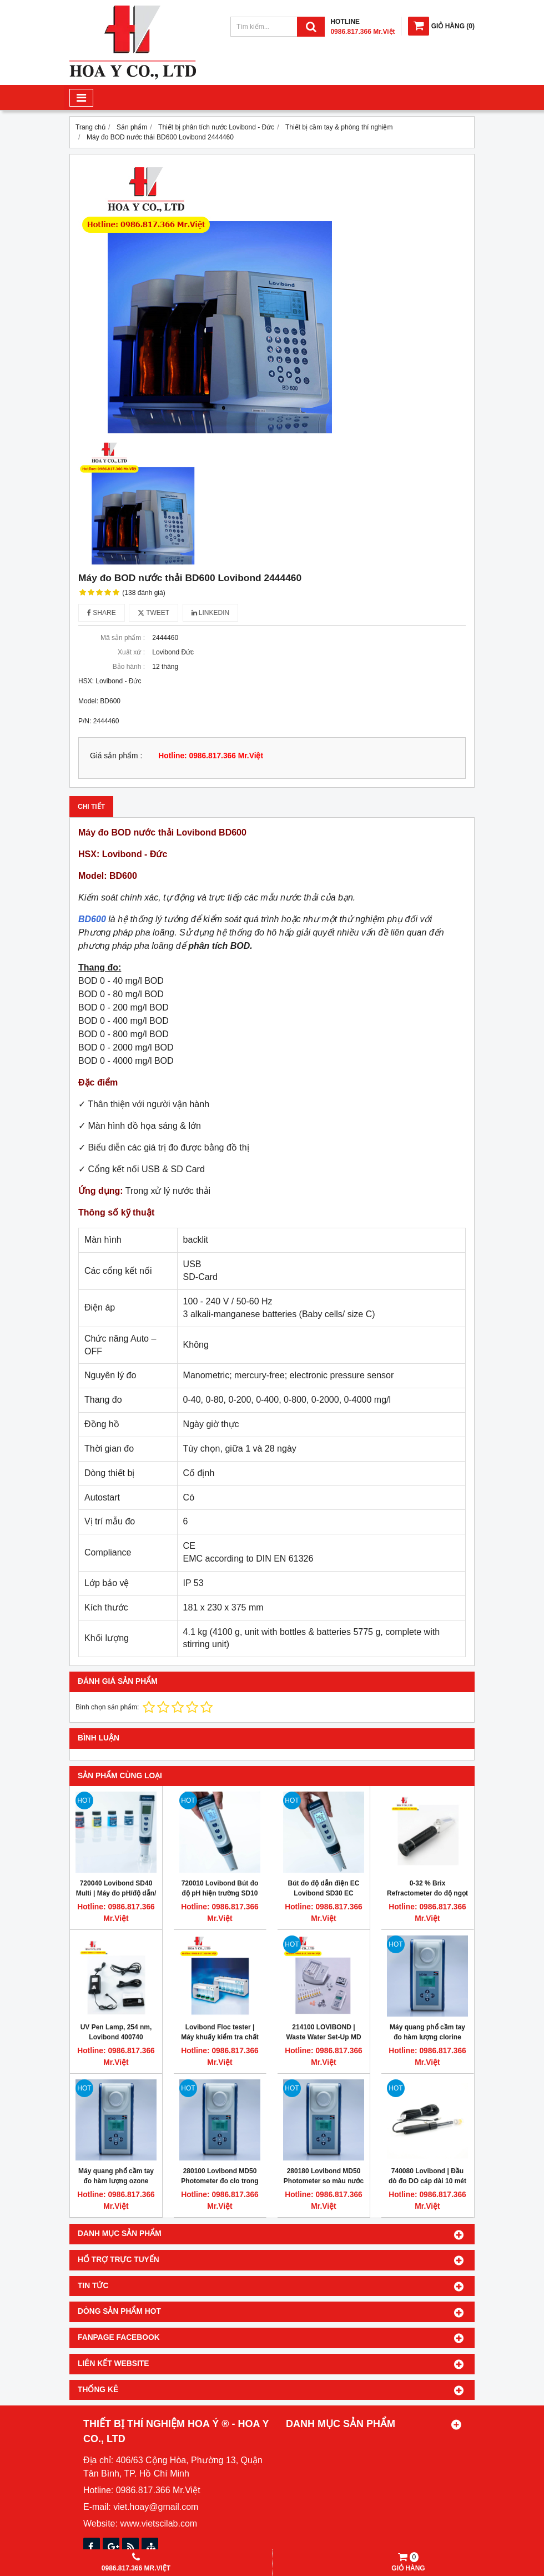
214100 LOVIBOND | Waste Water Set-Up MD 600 (323, 2037)
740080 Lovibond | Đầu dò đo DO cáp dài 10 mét (427, 2176)
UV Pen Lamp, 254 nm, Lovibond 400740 (116, 2032)
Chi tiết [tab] (91, 807)
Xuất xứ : (131, 652)
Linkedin (211, 613)
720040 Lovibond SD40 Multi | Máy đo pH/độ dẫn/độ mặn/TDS (116, 1893)
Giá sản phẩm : (116, 756)
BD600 (92, 919)
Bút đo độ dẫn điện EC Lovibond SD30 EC (324, 1888)
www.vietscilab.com (158, 2523)
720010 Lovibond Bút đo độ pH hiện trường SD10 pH (220, 1893)
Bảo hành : (129, 667)
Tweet (153, 613)
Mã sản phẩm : (122, 638)
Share (101, 613)
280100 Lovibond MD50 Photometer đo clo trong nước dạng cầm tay (219, 2181)
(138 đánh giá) (143, 593)
